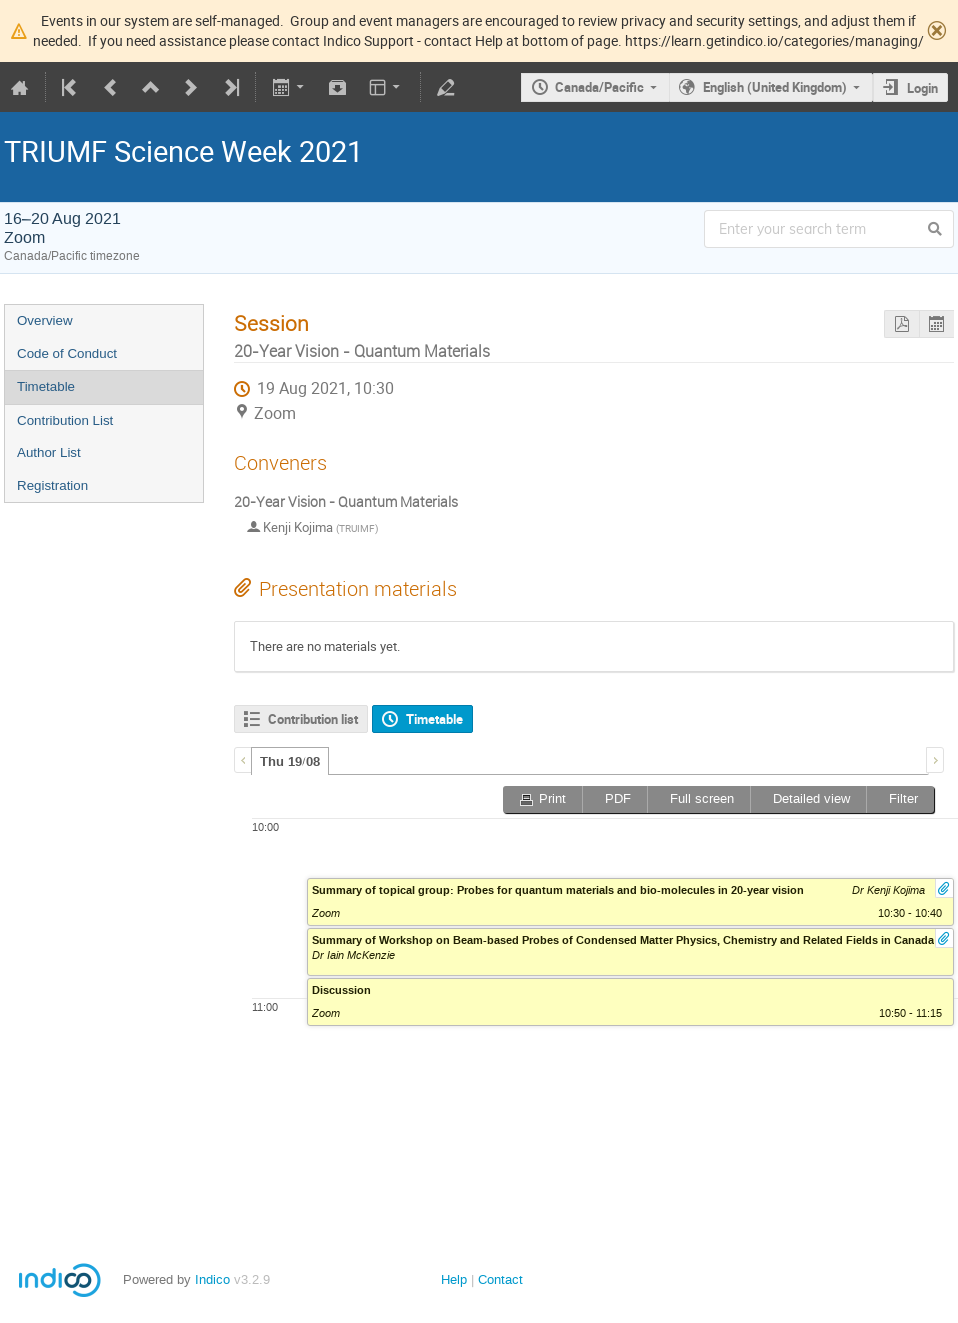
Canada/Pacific (599, 87)
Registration (52, 485)
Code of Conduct (67, 353)
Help (454, 1279)
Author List (49, 452)
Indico (212, 1279)
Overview (45, 320)
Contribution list (313, 719)
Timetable (46, 386)
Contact (500, 1279)
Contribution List (65, 420)
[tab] (290, 761)
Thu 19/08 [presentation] (290, 762)
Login (922, 88)
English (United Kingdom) (775, 87)
